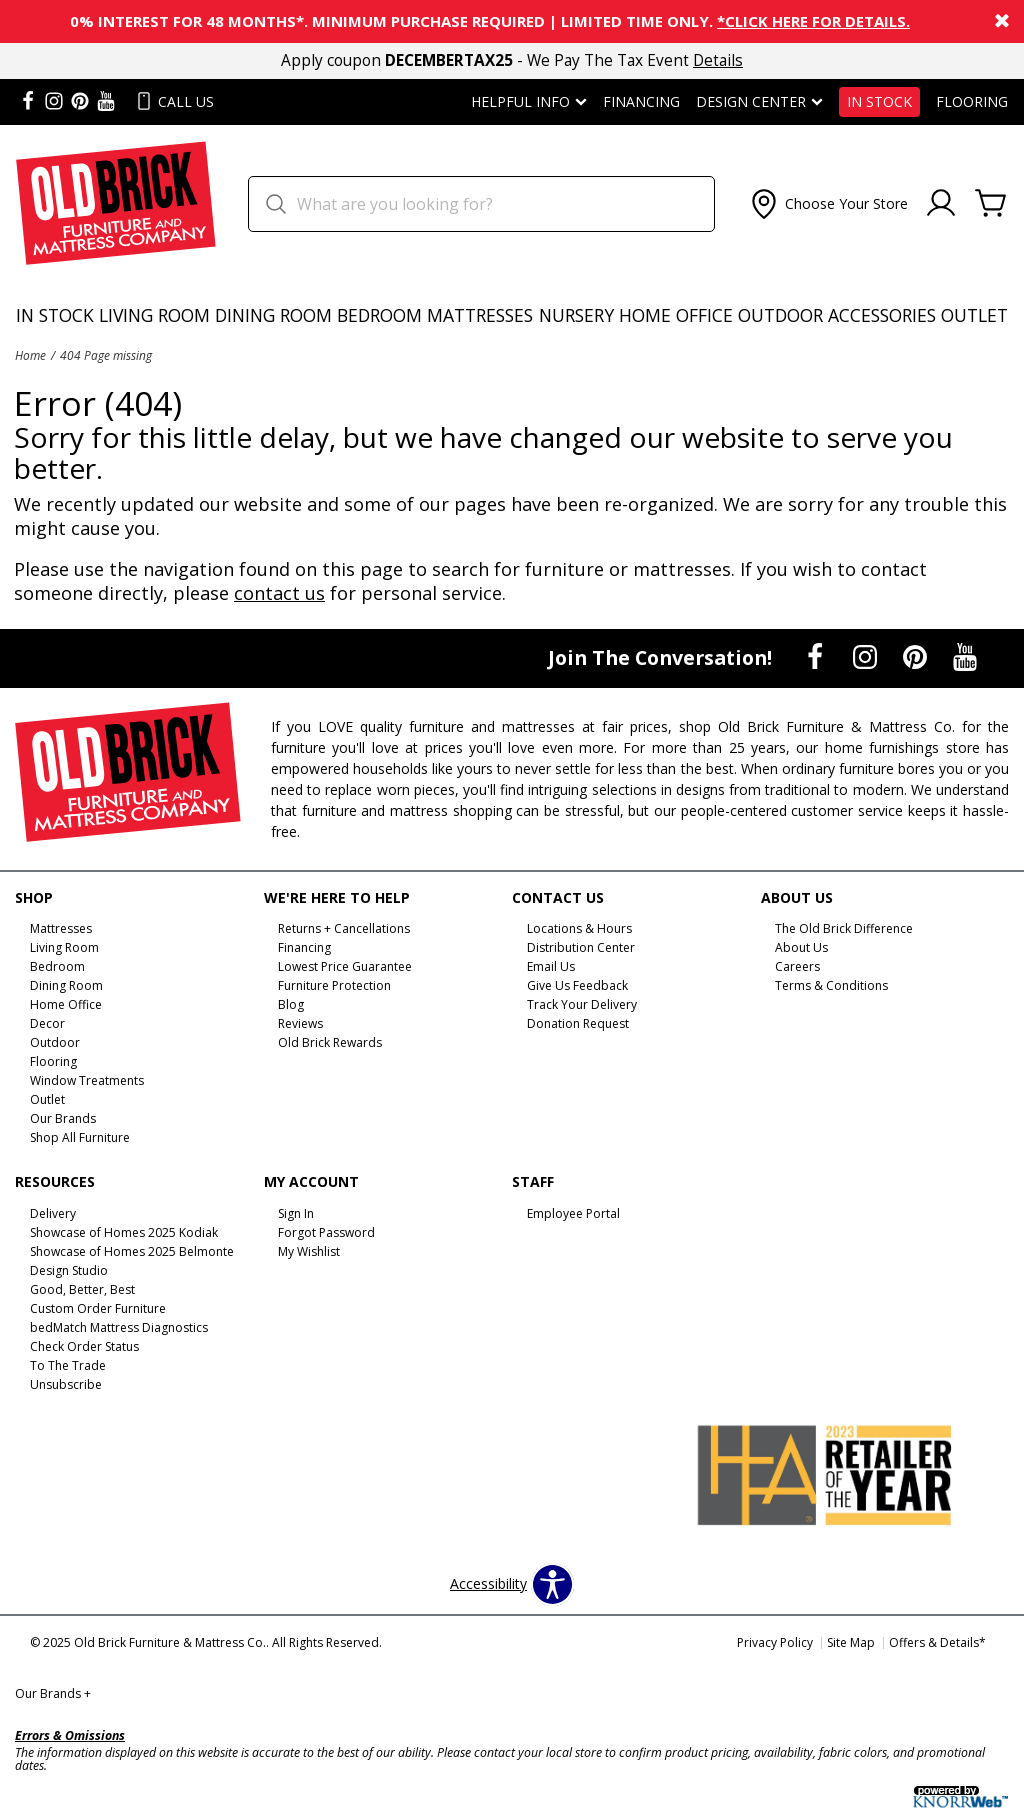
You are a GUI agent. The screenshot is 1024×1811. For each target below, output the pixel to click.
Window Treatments (87, 1080)
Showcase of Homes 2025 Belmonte (132, 1251)
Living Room (154, 315)
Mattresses (480, 315)
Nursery (576, 315)
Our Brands (53, 1693)
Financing (641, 102)
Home (30, 355)
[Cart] (991, 204)
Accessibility (488, 1584)
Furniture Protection (334, 985)
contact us (279, 593)
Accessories (882, 315)
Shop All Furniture (80, 1137)
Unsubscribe (66, 1384)
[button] (827, 204)
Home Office (676, 315)
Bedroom (379, 315)
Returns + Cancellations (344, 928)
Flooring (972, 102)
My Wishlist (309, 1251)
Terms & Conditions (831, 985)
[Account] (941, 204)
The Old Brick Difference (844, 928)
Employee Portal (573, 1213)
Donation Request (578, 1023)
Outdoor (780, 315)
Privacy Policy (775, 1642)
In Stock (879, 102)
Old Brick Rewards (330, 1042)
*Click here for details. (813, 21)
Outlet (974, 315)
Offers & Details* (937, 1642)
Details (718, 60)
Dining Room (273, 315)
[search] (481, 204)
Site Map (851, 1642)
